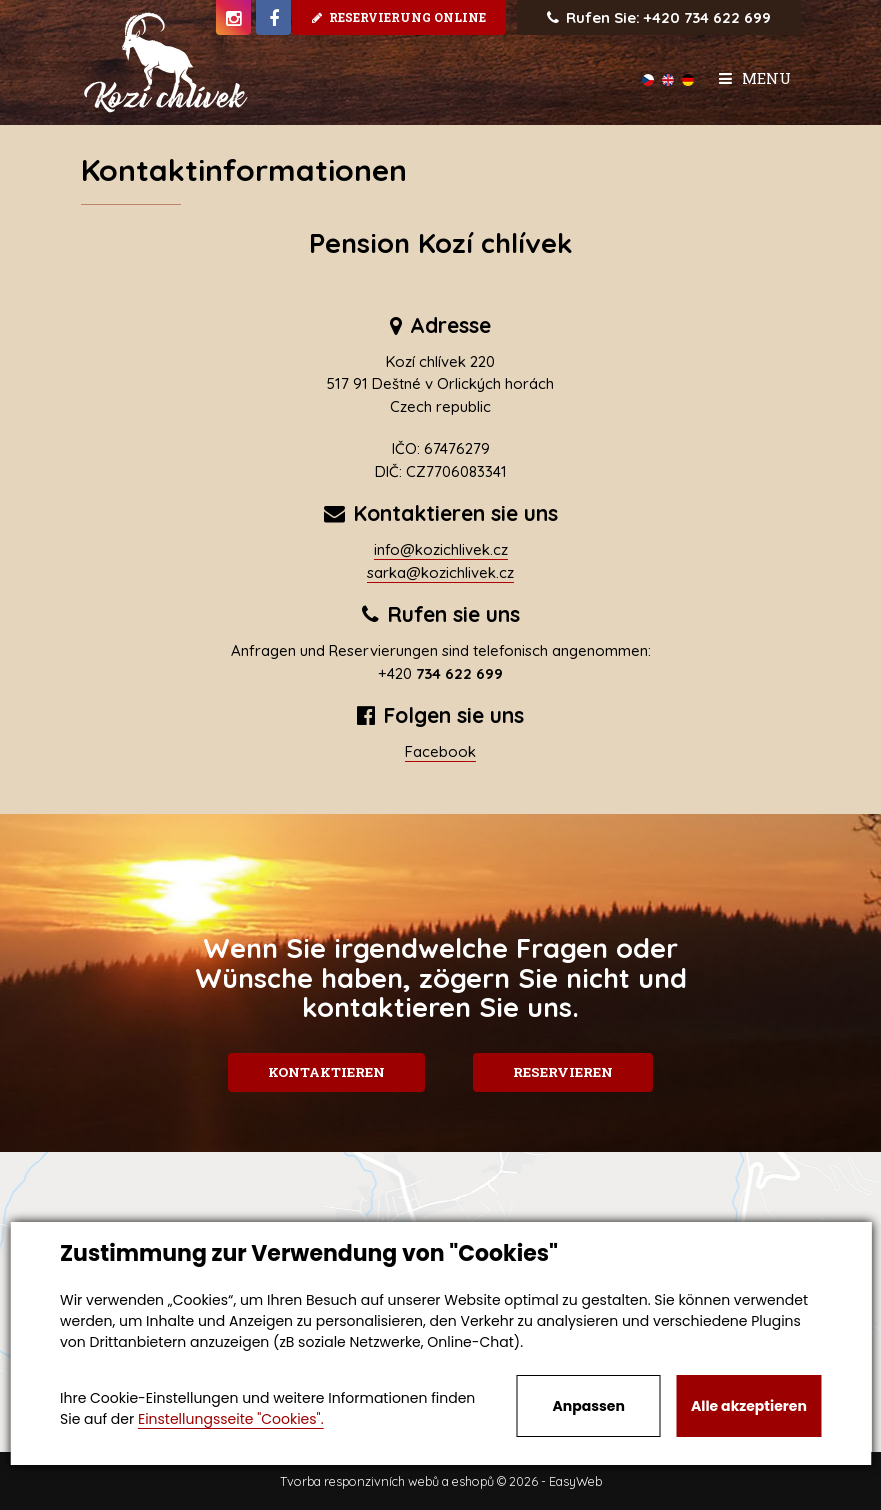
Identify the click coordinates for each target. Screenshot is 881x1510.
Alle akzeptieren (749, 1406)
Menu (755, 78)
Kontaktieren (323, 1072)
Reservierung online (399, 17)
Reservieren (566, 1072)
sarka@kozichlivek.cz (440, 572)
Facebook (440, 751)
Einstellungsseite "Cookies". (231, 1419)
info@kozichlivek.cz (441, 549)
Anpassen (588, 1406)
